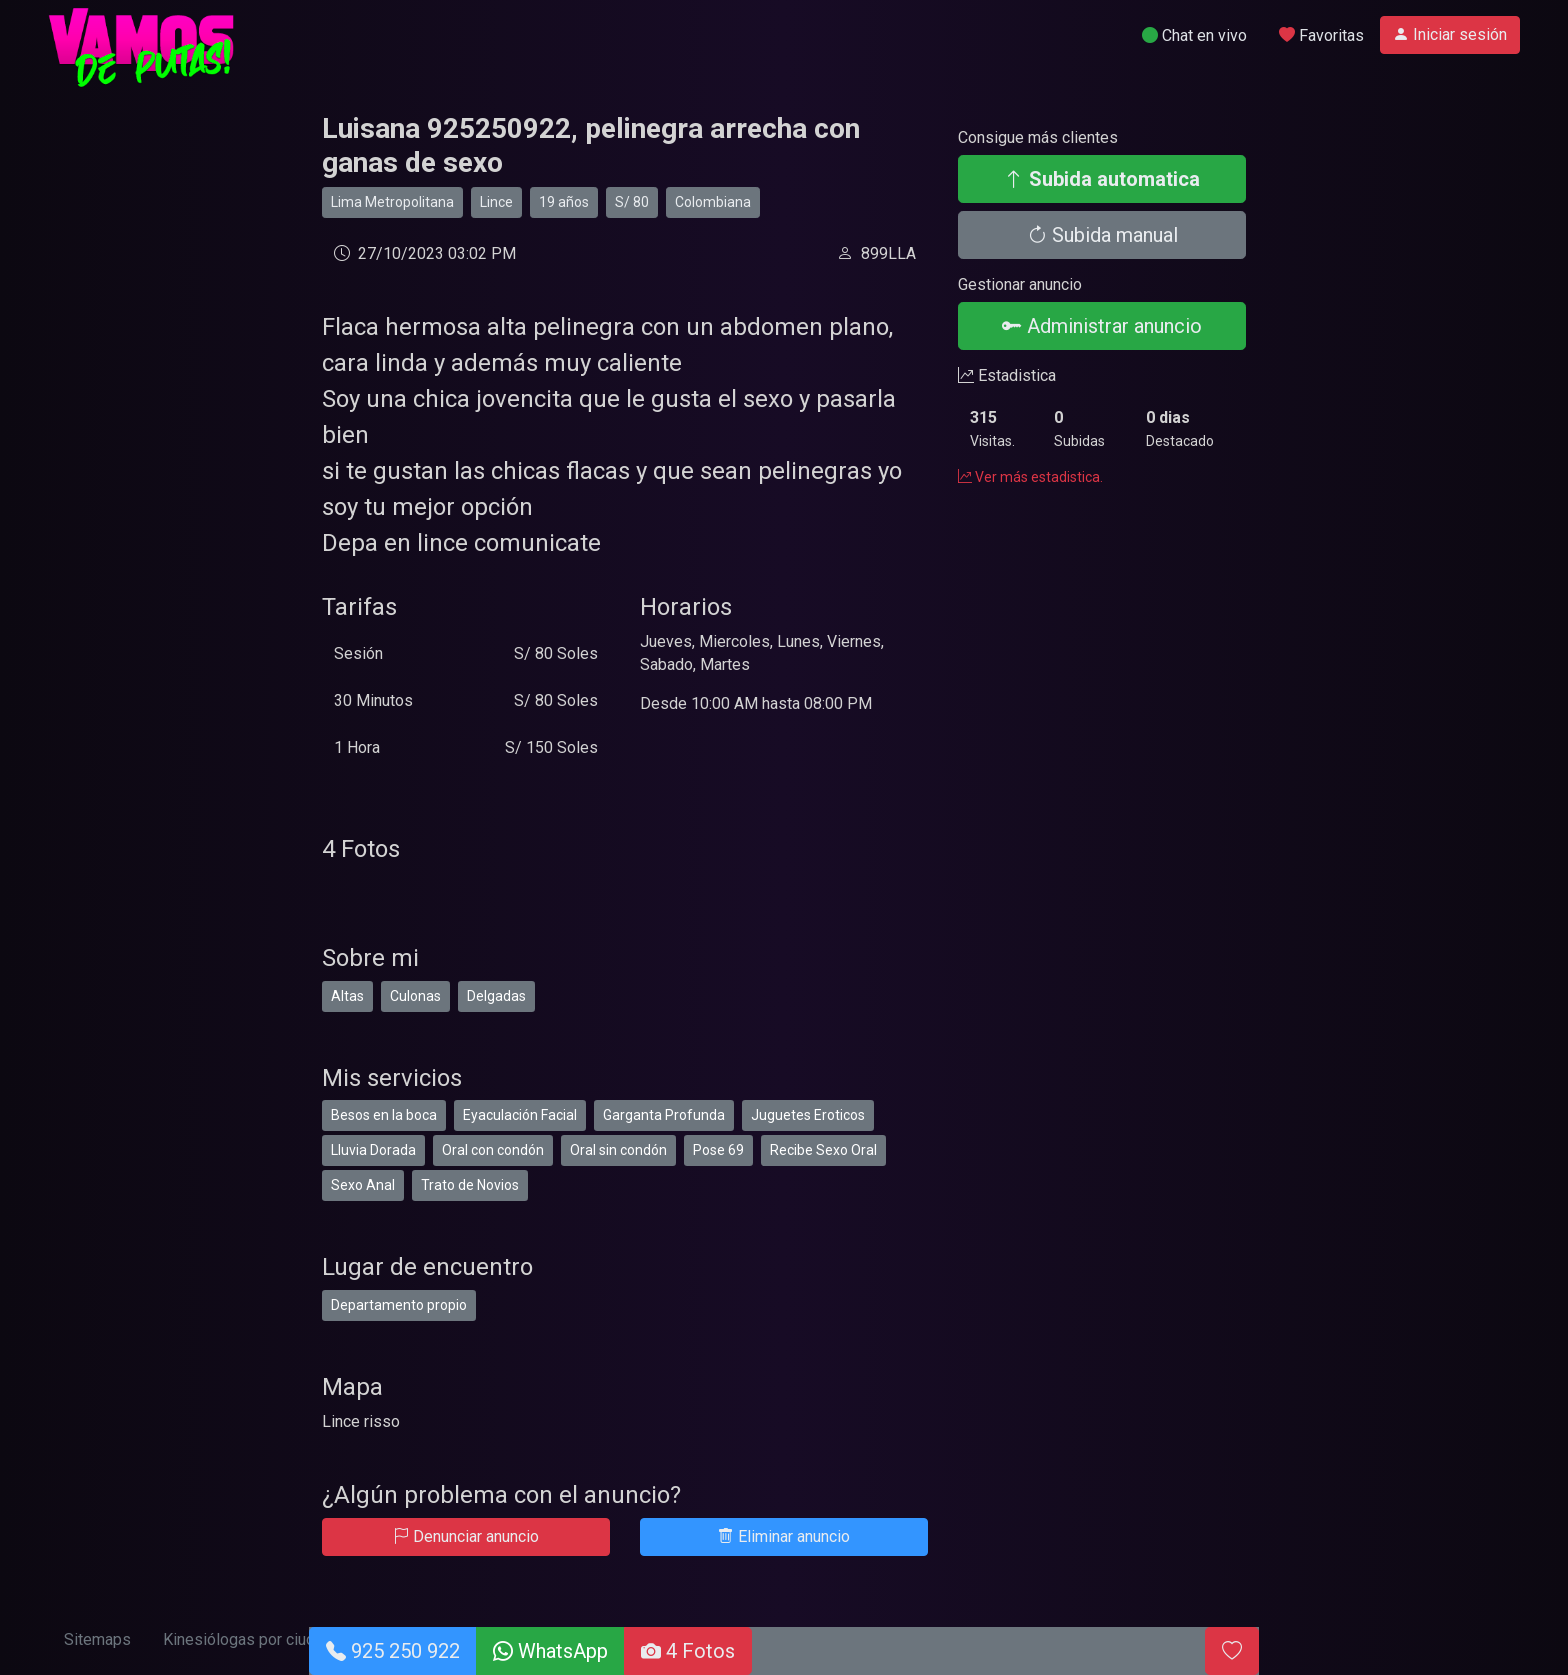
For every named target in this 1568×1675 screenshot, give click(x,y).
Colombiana (713, 202)
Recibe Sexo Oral (823, 1150)
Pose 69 (718, 1150)
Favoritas (1321, 35)
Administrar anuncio (1102, 326)
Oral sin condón (618, 1150)
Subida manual (1102, 235)
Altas (347, 996)
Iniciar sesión (1450, 34)
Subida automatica (1102, 179)
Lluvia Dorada (373, 1150)
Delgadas (496, 996)
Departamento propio (399, 1305)
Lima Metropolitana (392, 202)
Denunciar (466, 1536)
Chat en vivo (1194, 35)
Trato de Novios (470, 1185)
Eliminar (784, 1536)
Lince (496, 202)
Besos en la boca (384, 1115)
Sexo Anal (363, 1185)
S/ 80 (632, 202)
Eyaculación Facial (520, 1115)
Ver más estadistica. (1030, 477)
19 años (564, 202)
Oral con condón (493, 1150)
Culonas (415, 996)
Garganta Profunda (664, 1115)
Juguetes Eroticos (808, 1115)
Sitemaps (97, 1639)
